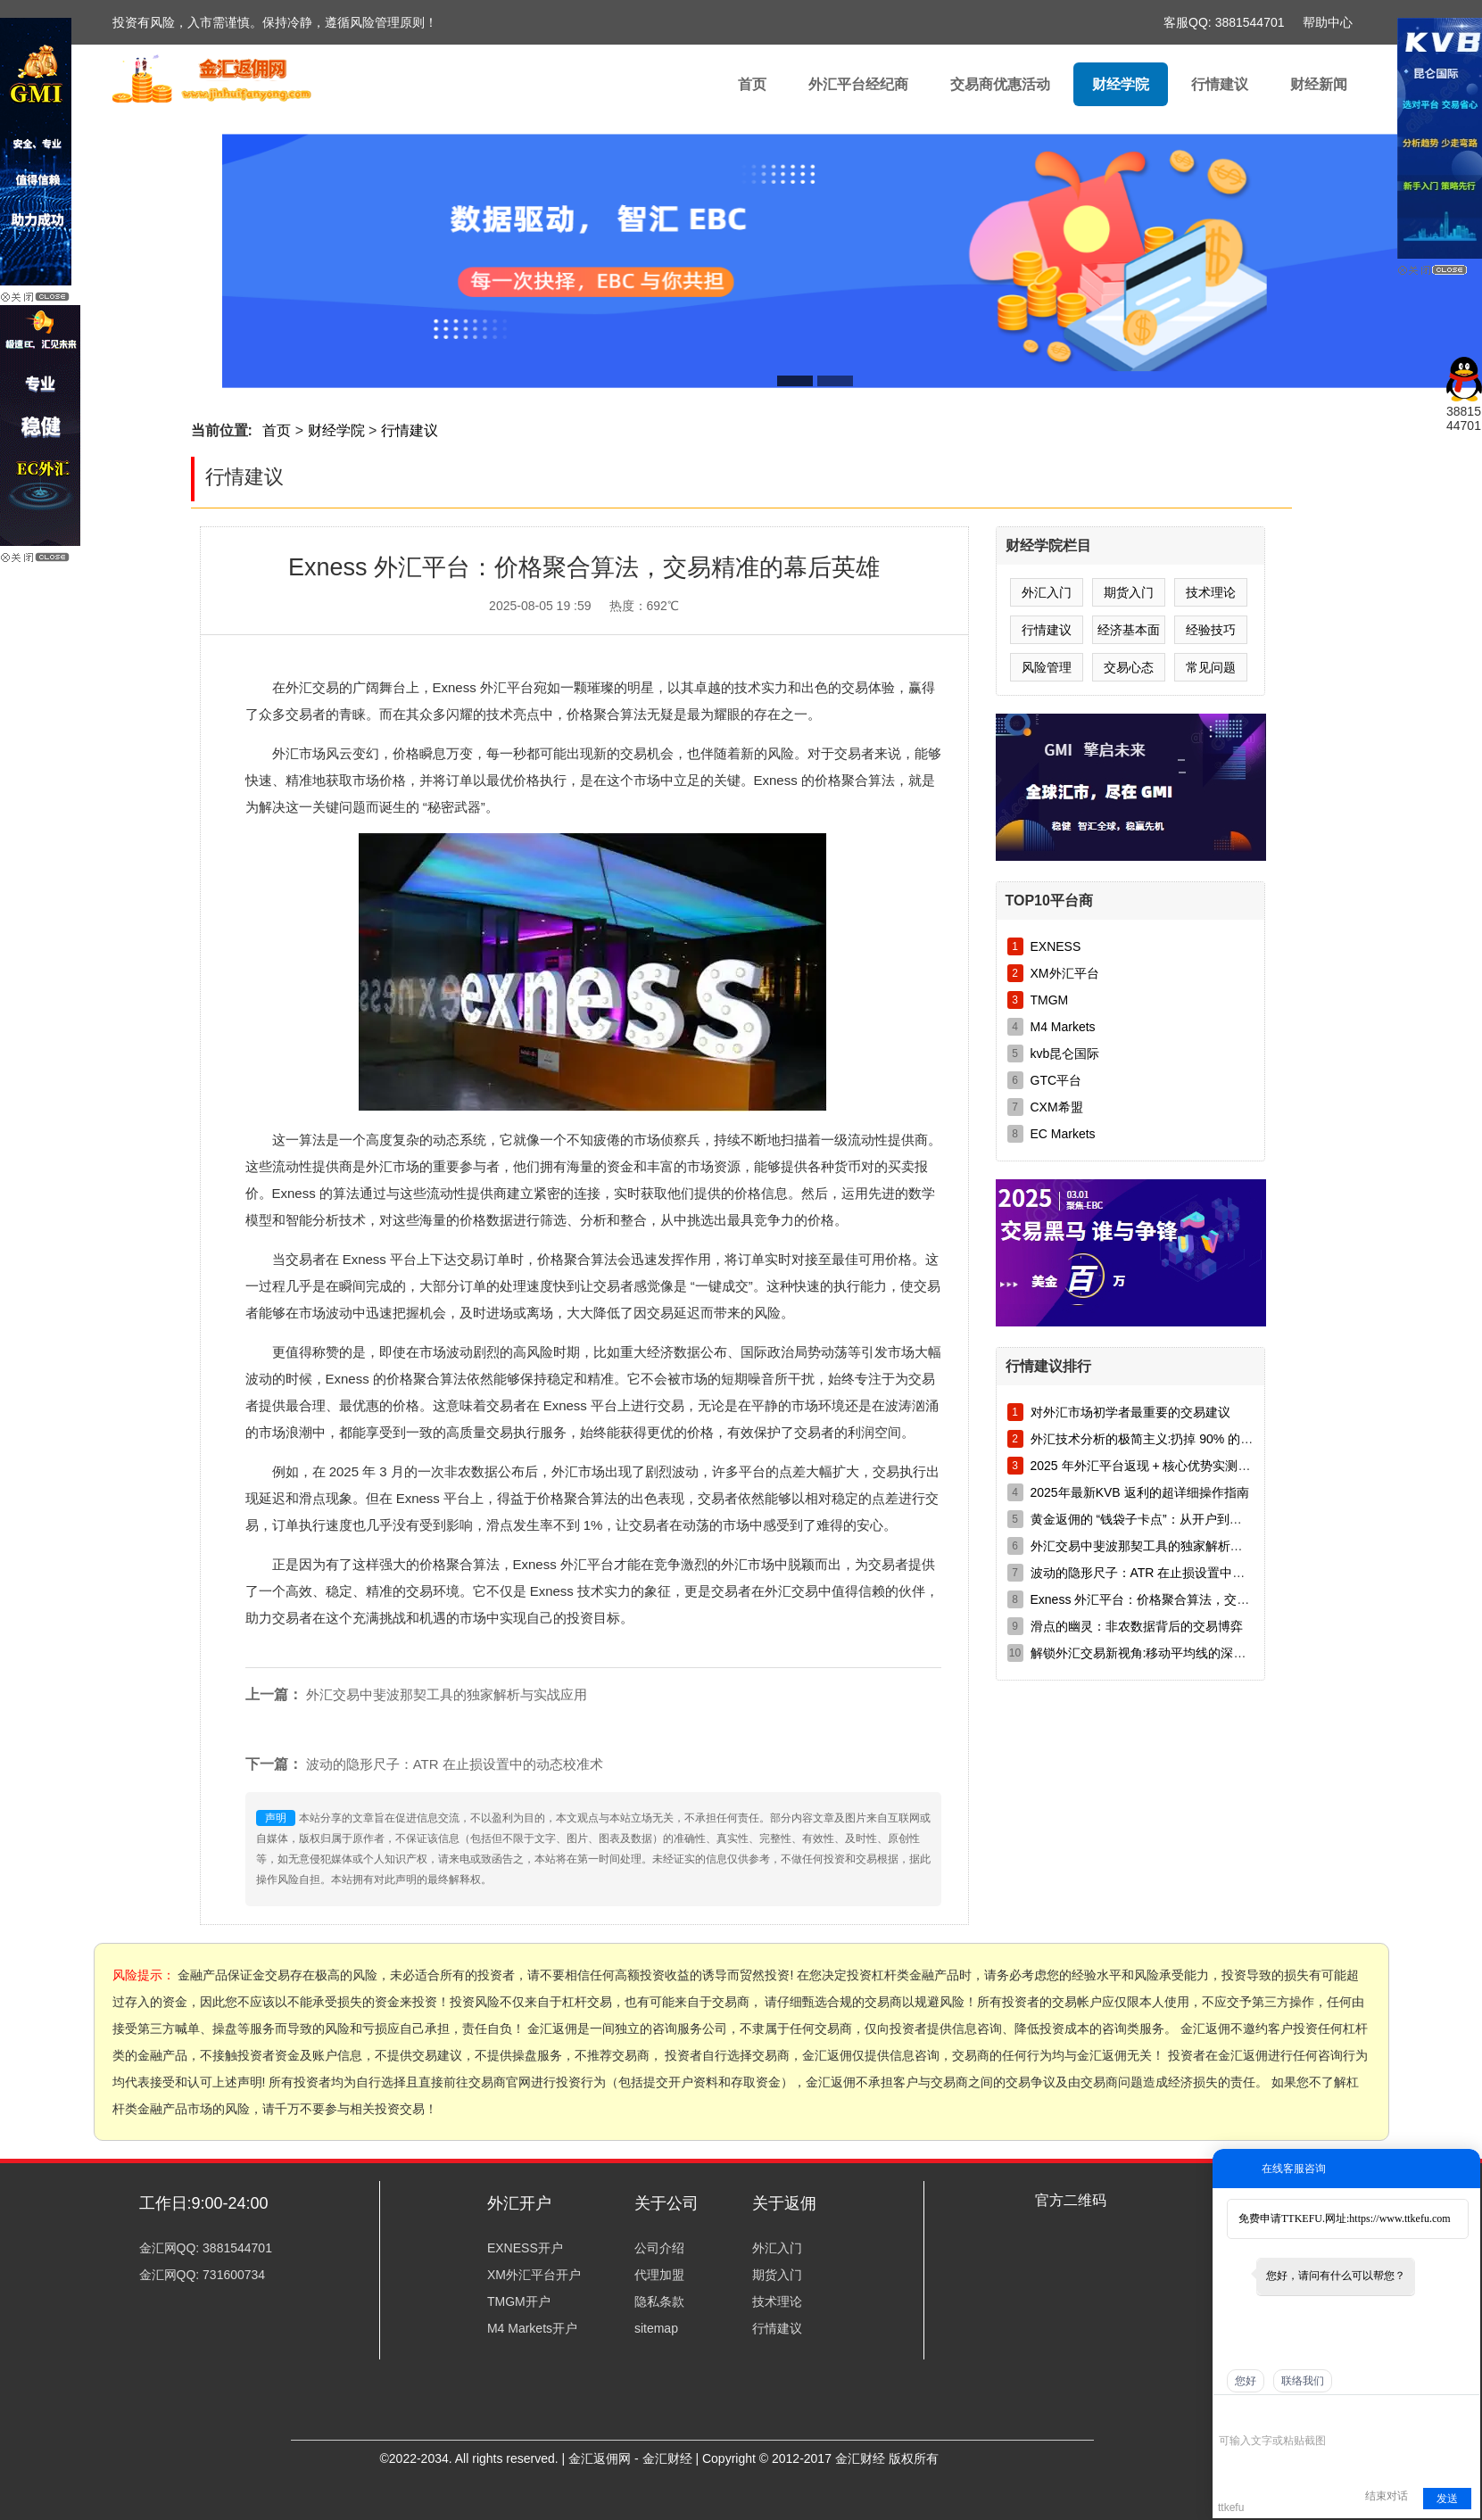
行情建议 (1219, 84)
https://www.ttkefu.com (1399, 2218)
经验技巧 (1211, 630)
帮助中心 (1328, 22)
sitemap (656, 2328)
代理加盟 (659, 2275)
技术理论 (1211, 592)
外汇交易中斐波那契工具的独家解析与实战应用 (446, 1694)
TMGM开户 (519, 2301)
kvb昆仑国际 (1065, 1053)
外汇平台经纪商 (858, 84)
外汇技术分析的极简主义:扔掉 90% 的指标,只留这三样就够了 (1200, 1439)
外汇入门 (1047, 592)
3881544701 (1250, 22)
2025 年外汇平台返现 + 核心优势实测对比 (1147, 1465)
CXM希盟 (1057, 1107)
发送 (1447, 2498)
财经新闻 (1318, 84)
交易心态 (1129, 667)
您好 (1245, 2381)
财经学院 (1120, 84)
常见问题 (1211, 667)
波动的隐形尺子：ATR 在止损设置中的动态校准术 (454, 1764)
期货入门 (1129, 592)
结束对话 (1386, 2496)
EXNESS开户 (525, 2248)
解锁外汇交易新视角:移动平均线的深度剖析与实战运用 (1182, 1653)
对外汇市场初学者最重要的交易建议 (1130, 1412)
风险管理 (1047, 667)
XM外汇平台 (1065, 973)
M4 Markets (1063, 1027)
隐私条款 (659, 2301)
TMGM (1050, 1000)
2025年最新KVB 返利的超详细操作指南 (1140, 1492)
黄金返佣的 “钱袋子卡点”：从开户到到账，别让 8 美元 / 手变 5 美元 (1218, 1519)
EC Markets (1063, 1134)
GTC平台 (1056, 1080)
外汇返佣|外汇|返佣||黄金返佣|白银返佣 (230, 89)
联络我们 (1302, 2381)
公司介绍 (659, 2248)
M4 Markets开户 (532, 2328)
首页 (752, 84)
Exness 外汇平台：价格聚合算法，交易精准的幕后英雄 (1184, 1599)
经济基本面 (1128, 630)
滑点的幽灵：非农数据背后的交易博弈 (1137, 1626)
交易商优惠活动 (1000, 84)
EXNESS (1056, 946)
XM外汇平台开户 (534, 2275)
